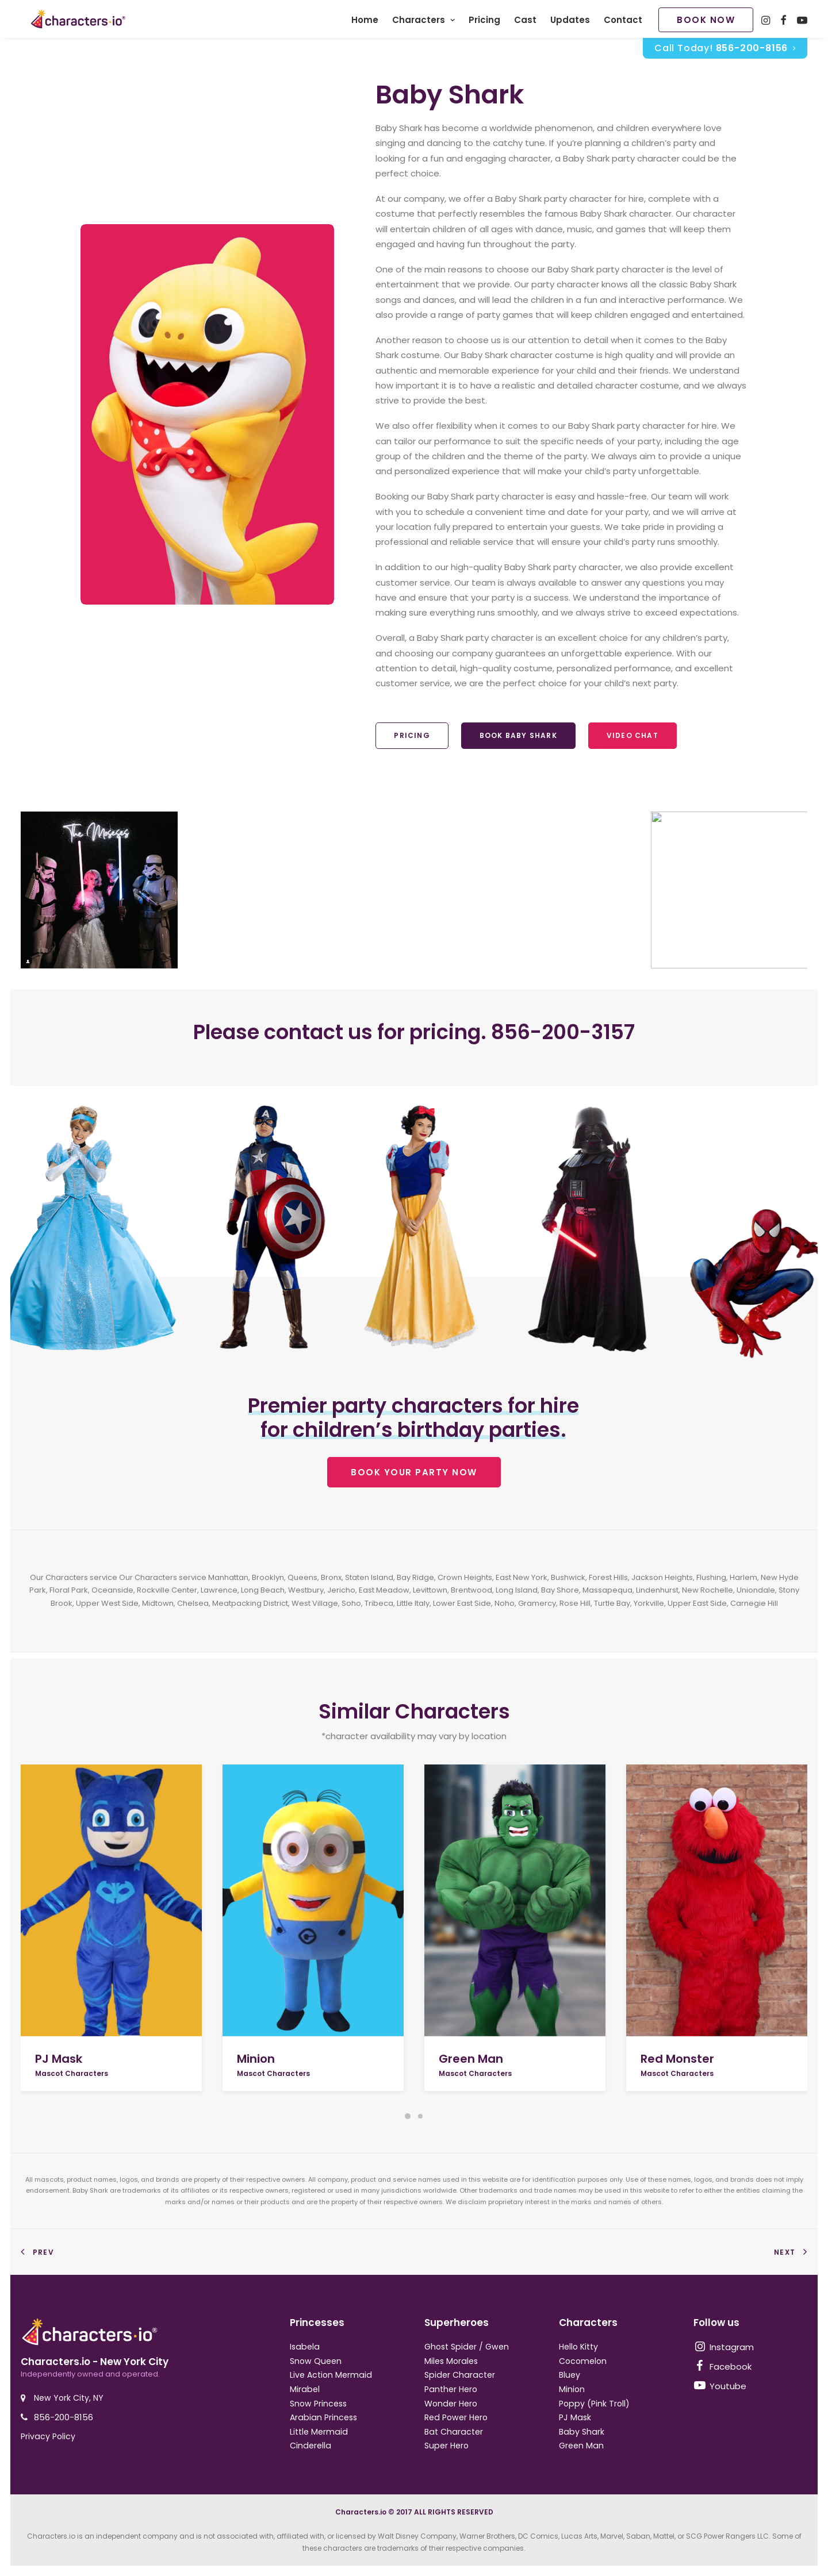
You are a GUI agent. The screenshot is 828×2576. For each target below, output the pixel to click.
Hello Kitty (578, 2346)
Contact (623, 23)
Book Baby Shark (518, 741)
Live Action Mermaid (331, 2375)
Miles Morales (451, 2361)
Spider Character (459, 2375)
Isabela (305, 2346)
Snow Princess (318, 2403)
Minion (256, 2059)
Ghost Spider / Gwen (466, 2346)
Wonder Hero (450, 2403)
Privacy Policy (48, 2436)
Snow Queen (316, 2361)
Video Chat (632, 741)
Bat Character (453, 2431)
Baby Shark (581, 2431)
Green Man (471, 2059)
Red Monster (677, 2059)
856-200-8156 (63, 2417)
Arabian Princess (323, 2417)
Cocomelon (583, 2361)
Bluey (569, 2375)
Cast (525, 23)
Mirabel (305, 2389)
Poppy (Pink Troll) (594, 2403)
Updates (570, 23)
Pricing (484, 23)
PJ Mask (58, 2059)
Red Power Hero (456, 2417)
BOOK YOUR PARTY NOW (414, 1478)
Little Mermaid (319, 2431)
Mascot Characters (71, 2073)
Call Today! (725, 53)
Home (364, 23)
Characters (423, 23)
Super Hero (446, 2445)
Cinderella (310, 2445)
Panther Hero (450, 2389)
